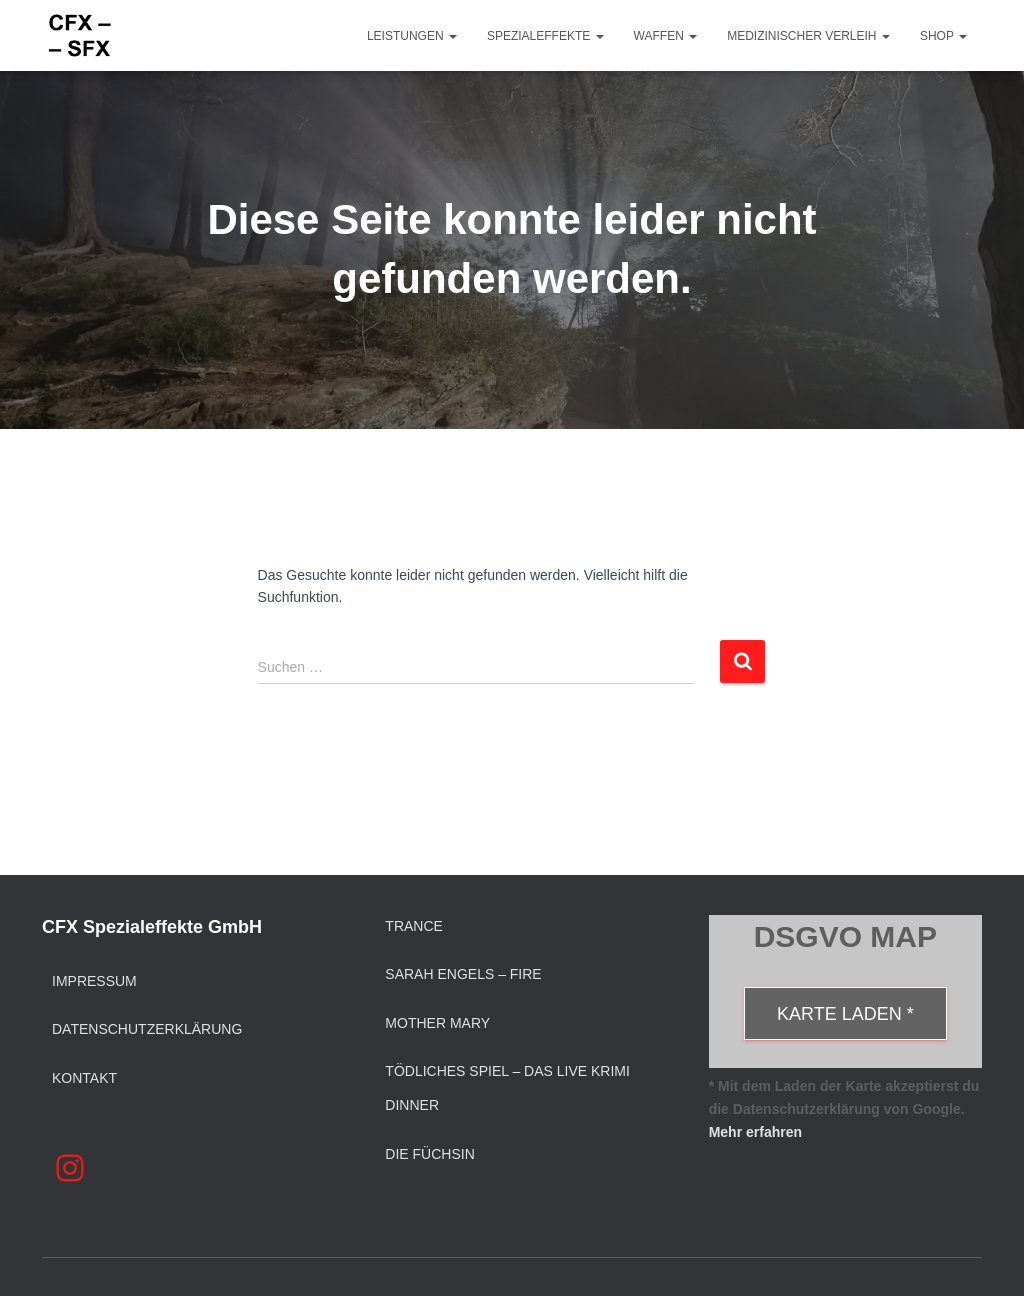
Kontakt (84, 1078)
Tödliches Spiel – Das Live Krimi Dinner (507, 1088)
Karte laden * (845, 1014)
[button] (452, 36)
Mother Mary (437, 1023)
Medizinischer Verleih (808, 36)
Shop (943, 36)
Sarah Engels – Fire (463, 974)
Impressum (94, 981)
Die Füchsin (429, 1154)
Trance (414, 926)
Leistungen (412, 36)
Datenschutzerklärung (147, 1029)
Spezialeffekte (545, 36)
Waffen (666, 36)
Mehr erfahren (755, 1132)
